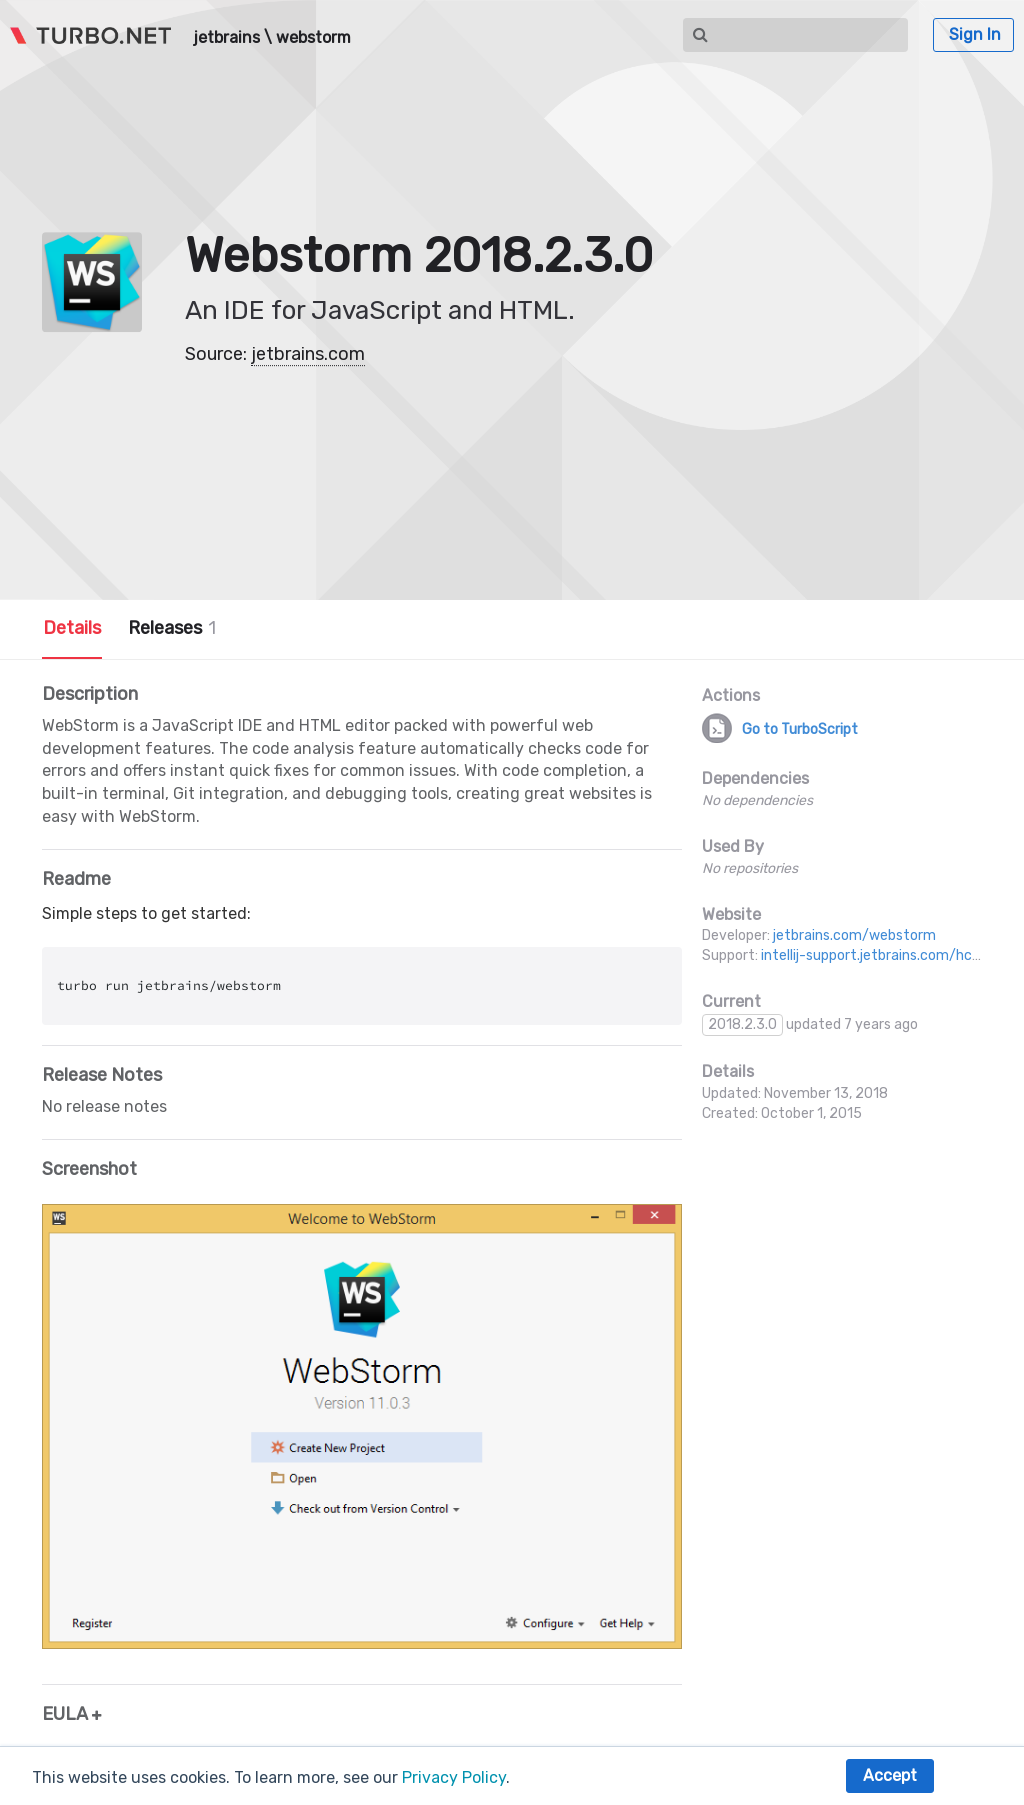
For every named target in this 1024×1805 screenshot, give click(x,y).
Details (72, 628)
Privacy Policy (454, 1777)
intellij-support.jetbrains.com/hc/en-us (888, 955)
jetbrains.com (308, 354)
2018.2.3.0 (742, 1024)
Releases (172, 628)
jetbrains (226, 38)
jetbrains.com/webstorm (854, 935)
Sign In (975, 34)
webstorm (313, 38)
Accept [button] (890, 1775)
